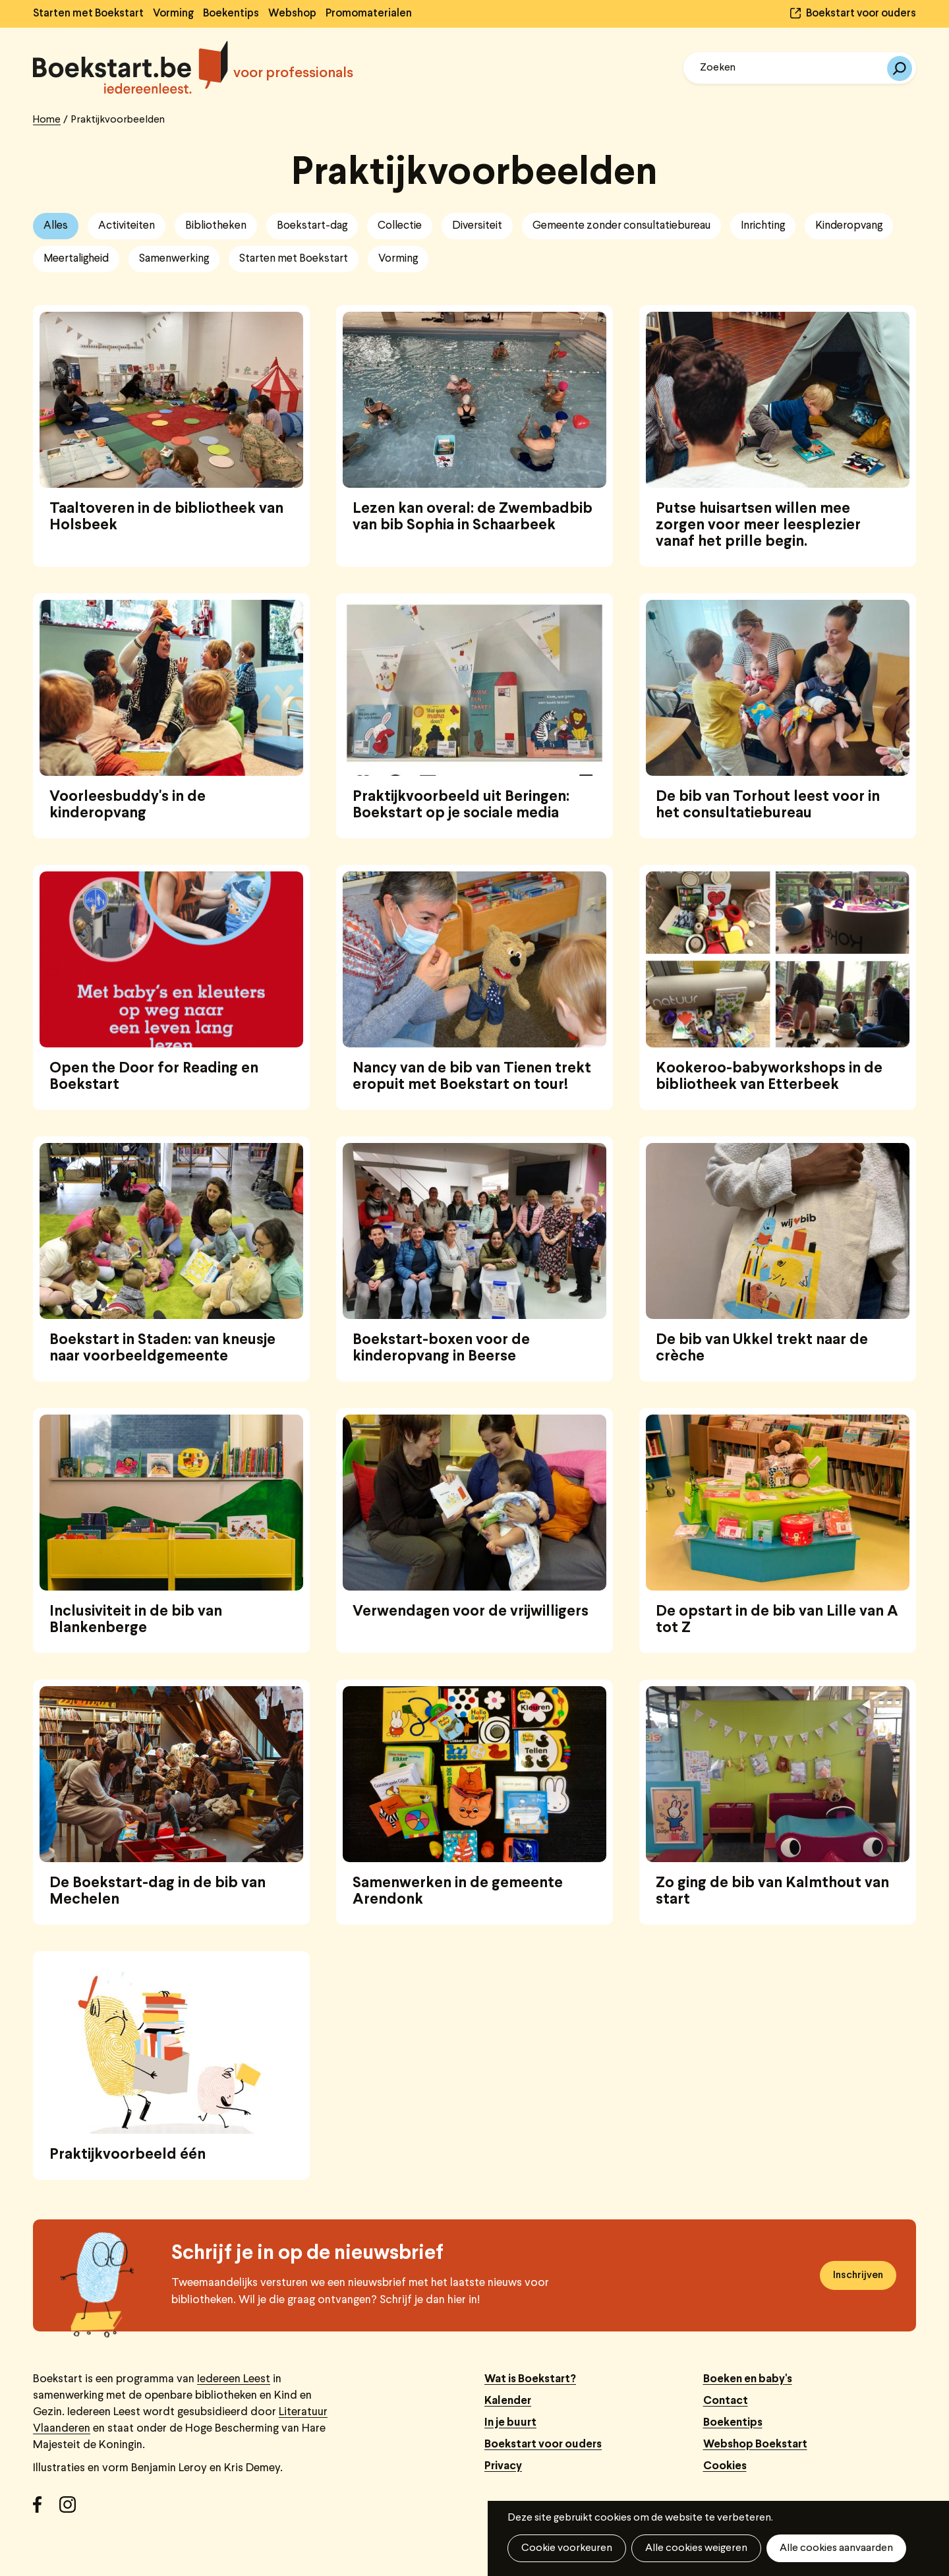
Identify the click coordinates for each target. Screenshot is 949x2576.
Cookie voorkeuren (566, 2548)
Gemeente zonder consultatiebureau (621, 225)
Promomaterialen (369, 14)
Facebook (46, 2509)
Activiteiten (126, 225)
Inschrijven (858, 2275)
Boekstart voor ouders (861, 14)
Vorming (173, 14)
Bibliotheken (215, 225)
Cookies (725, 2466)
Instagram (72, 2509)
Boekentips (231, 14)
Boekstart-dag (312, 225)
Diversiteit (477, 225)
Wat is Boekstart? (530, 2379)
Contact (725, 2401)
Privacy (503, 2466)
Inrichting (763, 225)
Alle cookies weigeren (696, 2548)
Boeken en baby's (747, 2379)
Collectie (400, 225)
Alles (55, 225)
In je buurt (510, 2422)
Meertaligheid (76, 258)
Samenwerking (174, 258)
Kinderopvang (848, 225)
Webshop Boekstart (755, 2444)
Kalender (507, 2401)
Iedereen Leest (233, 2379)
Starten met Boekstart (88, 14)
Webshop (292, 14)
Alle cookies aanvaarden (836, 2548)
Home (47, 120)
